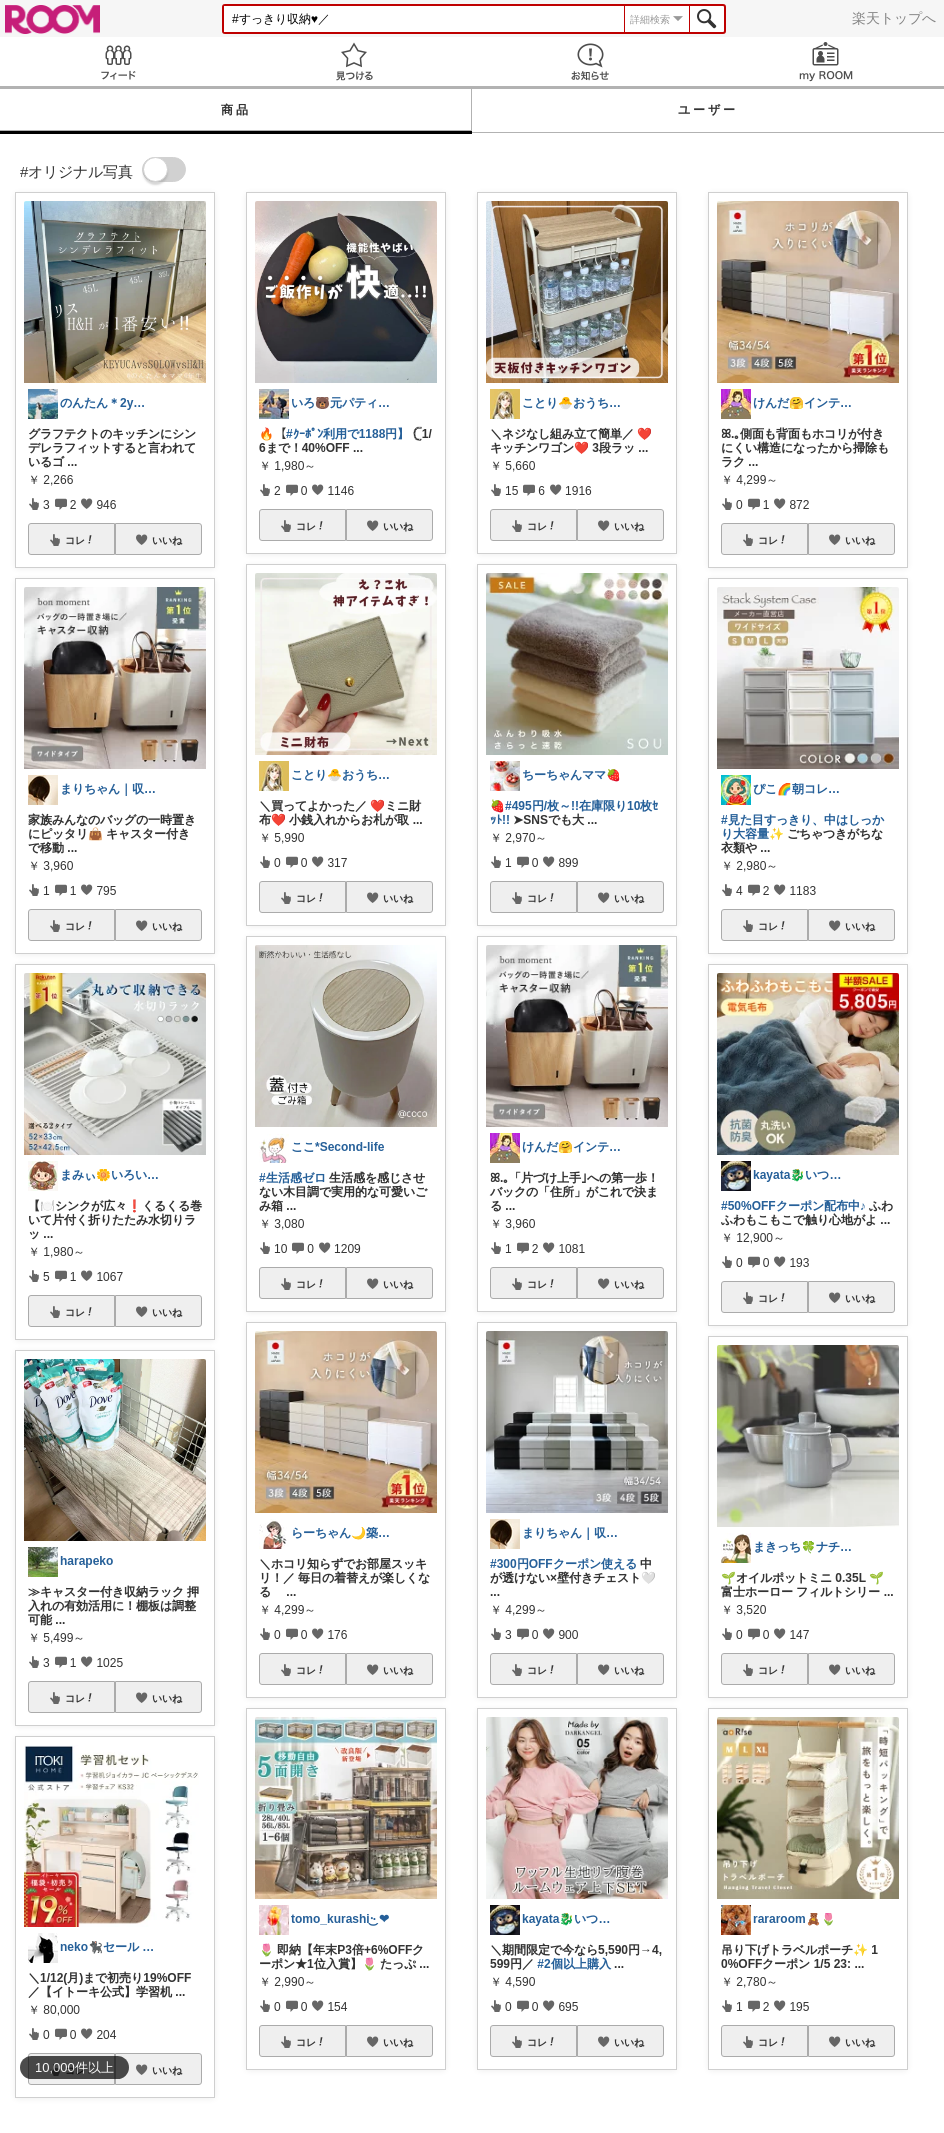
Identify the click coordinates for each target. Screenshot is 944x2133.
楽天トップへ (894, 18)
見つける (354, 61)
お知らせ (590, 61)
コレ (80, 540)
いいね (167, 540)
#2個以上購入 (573, 1964)
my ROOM (826, 61)
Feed (118, 61)
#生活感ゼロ (292, 1178)
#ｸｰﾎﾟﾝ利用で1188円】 (347, 434)
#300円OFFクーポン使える (563, 1564)
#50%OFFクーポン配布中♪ (793, 1206)
